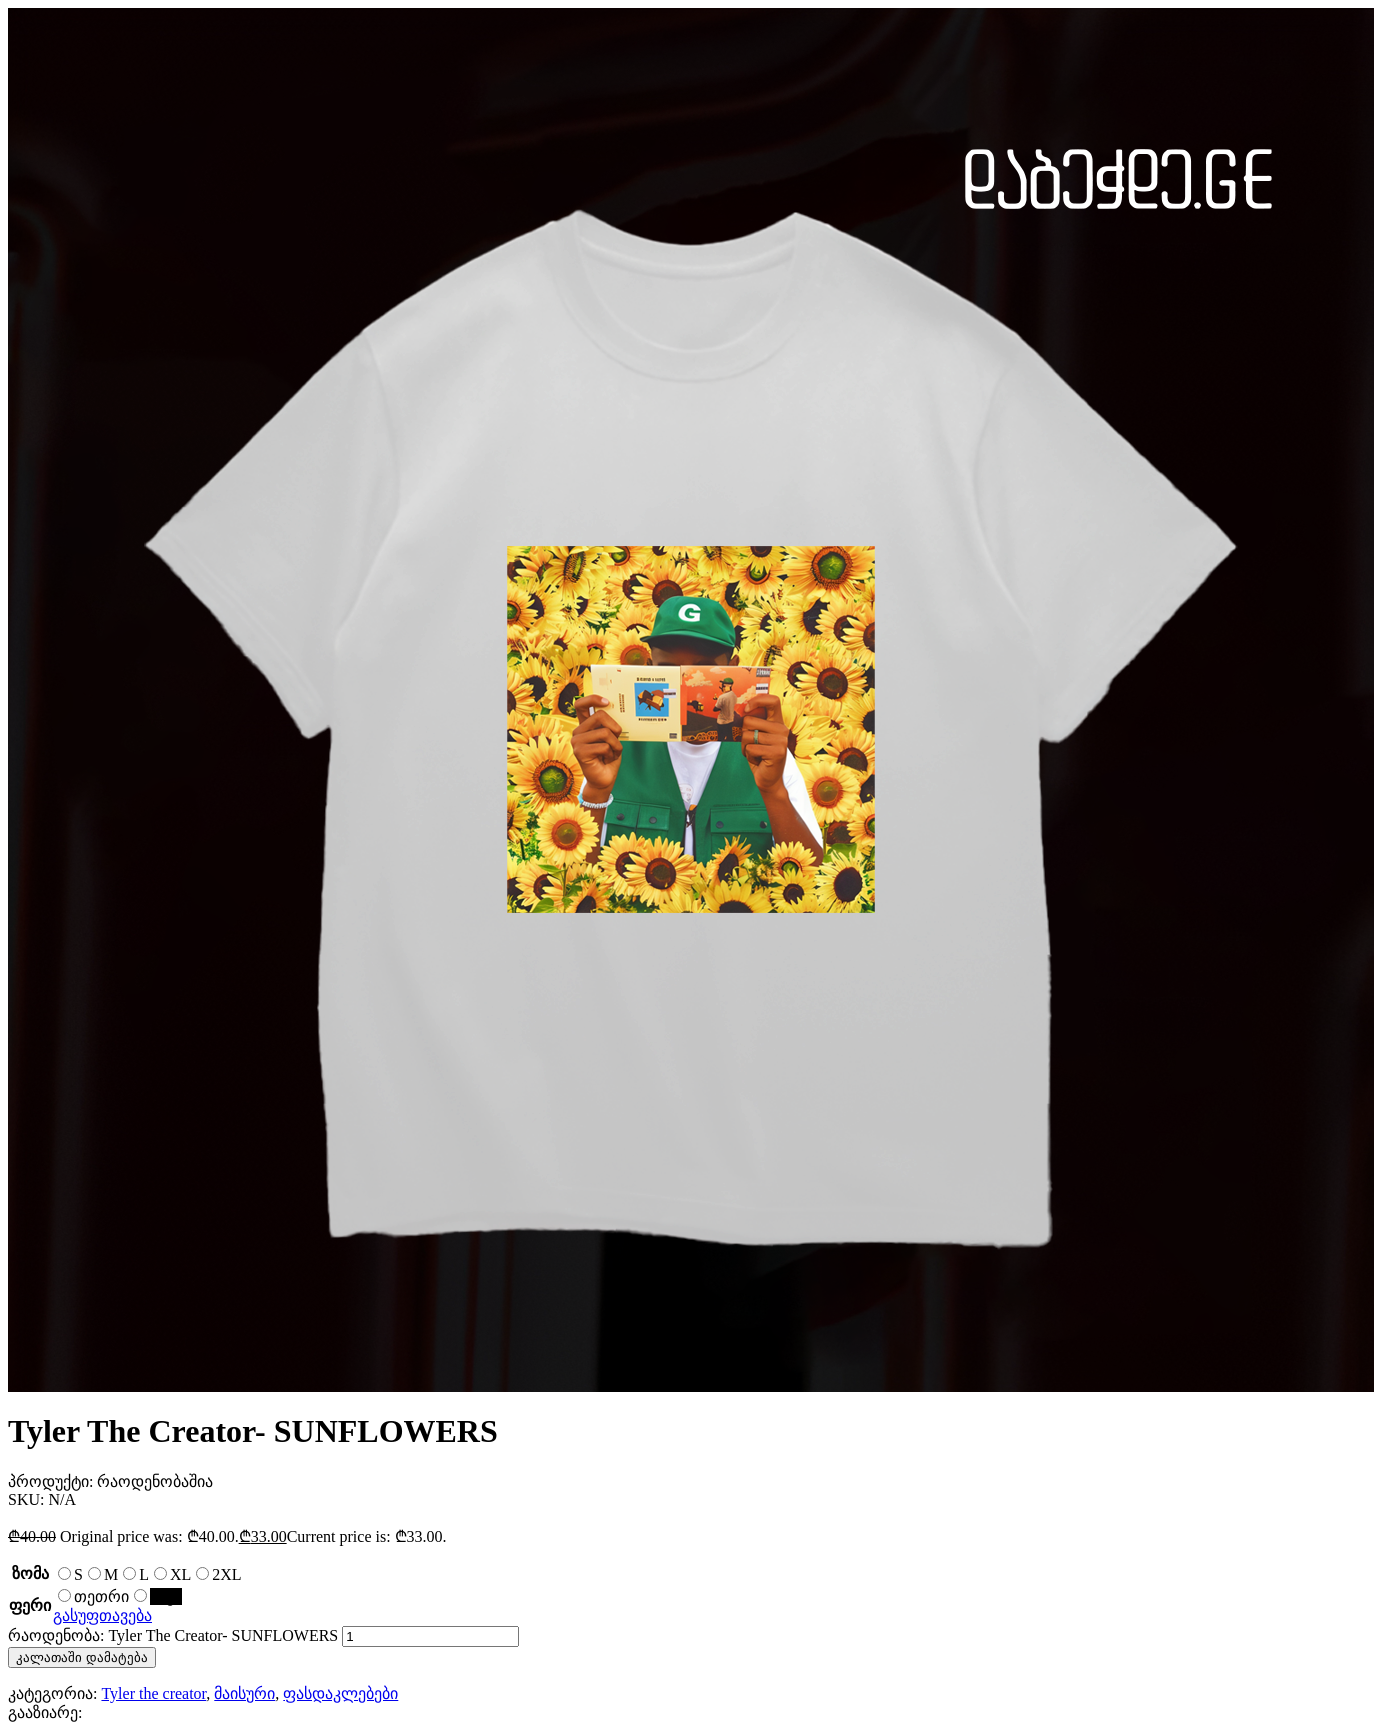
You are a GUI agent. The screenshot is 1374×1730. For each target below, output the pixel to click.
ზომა (30, 1573)
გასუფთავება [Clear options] (102, 1615)
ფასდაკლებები (340, 1693)
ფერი (30, 1605)
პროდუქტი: (52, 1481)
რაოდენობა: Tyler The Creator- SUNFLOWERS (173, 1635)
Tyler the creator (153, 1693)
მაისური (244, 1693)
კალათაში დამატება (82, 1657)
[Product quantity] (430, 1636)
